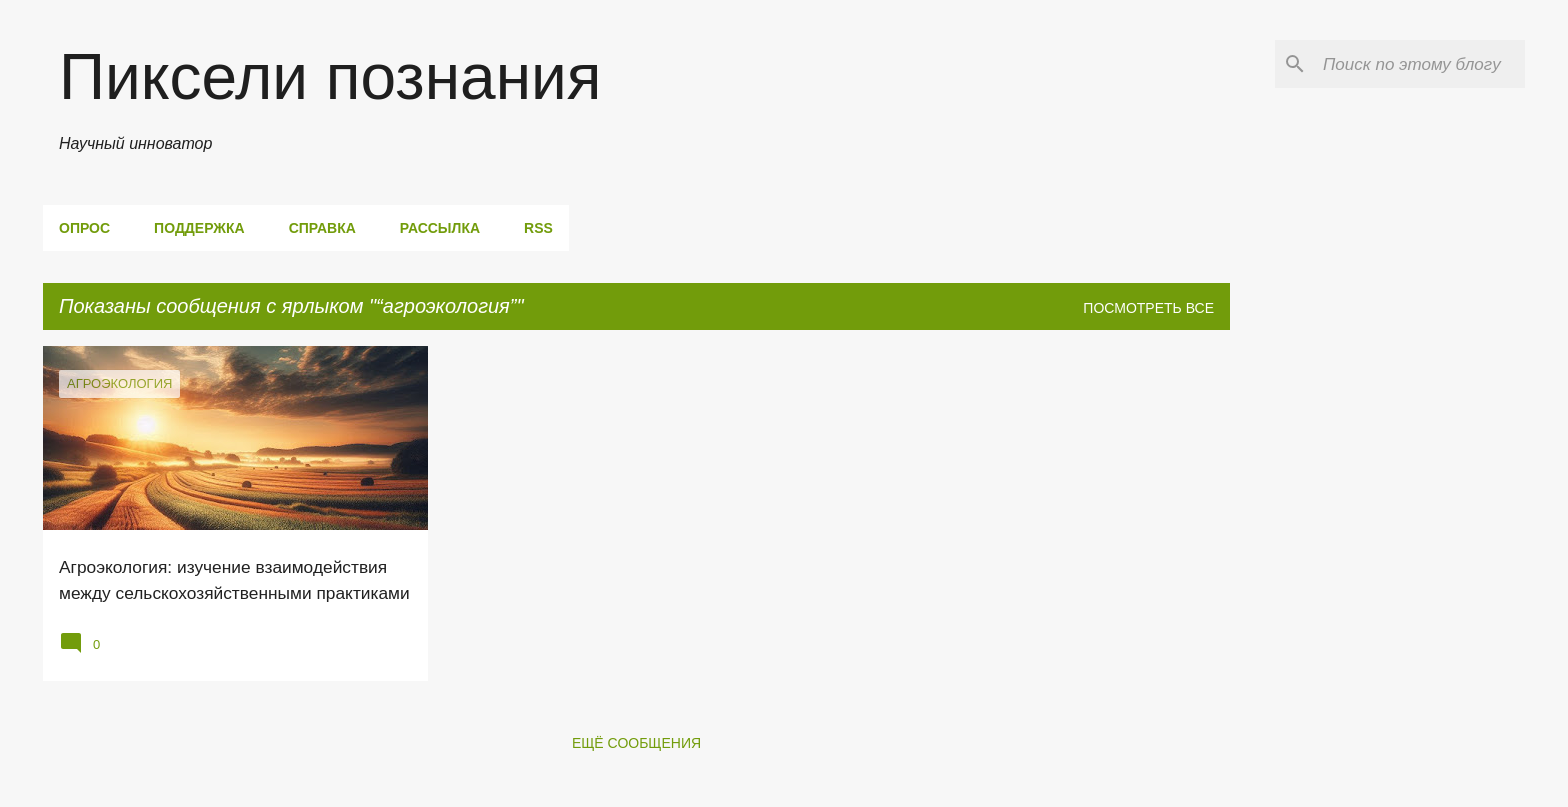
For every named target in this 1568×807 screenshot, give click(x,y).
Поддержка (199, 228)
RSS (538, 228)
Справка (322, 228)
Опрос (84, 228)
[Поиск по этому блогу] (1420, 64)
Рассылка (440, 228)
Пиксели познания (330, 77)
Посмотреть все (1148, 308)
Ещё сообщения (636, 743)
